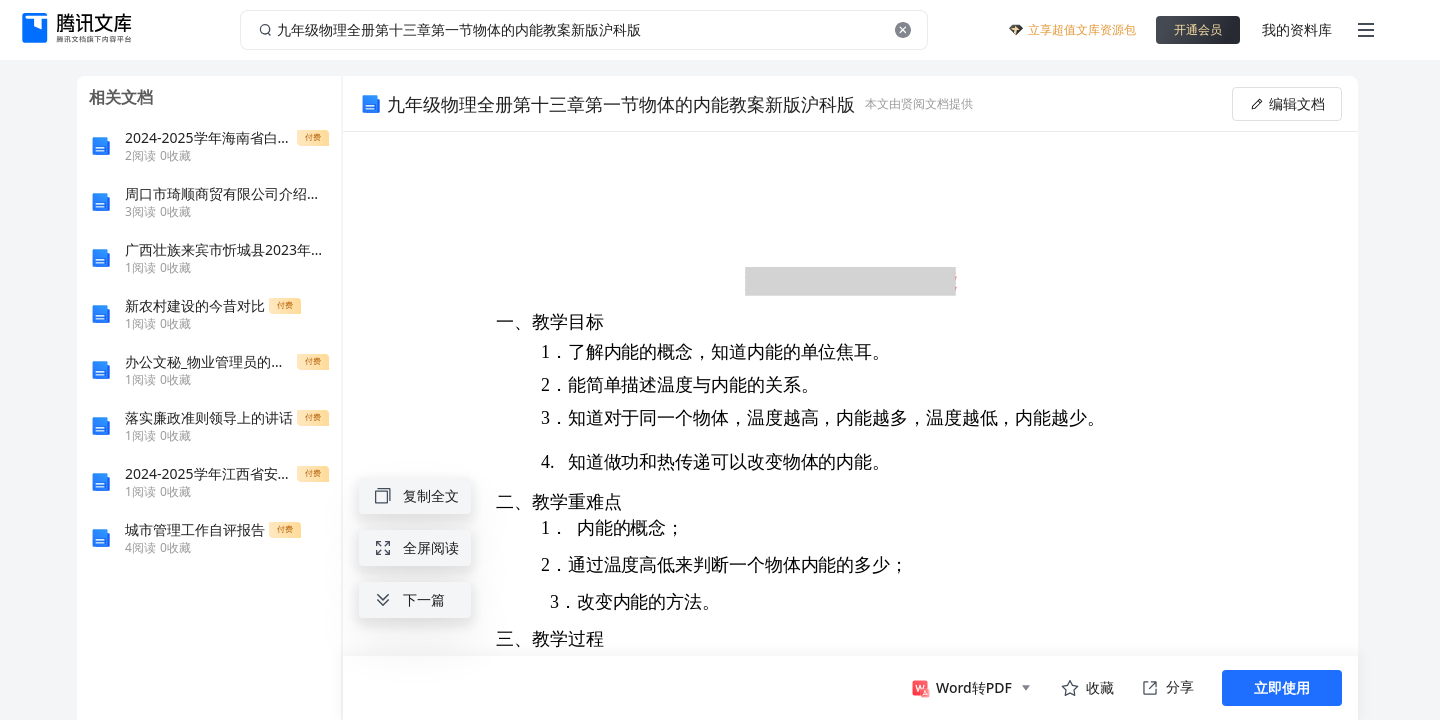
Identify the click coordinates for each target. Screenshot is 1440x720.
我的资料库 (1297, 29)
